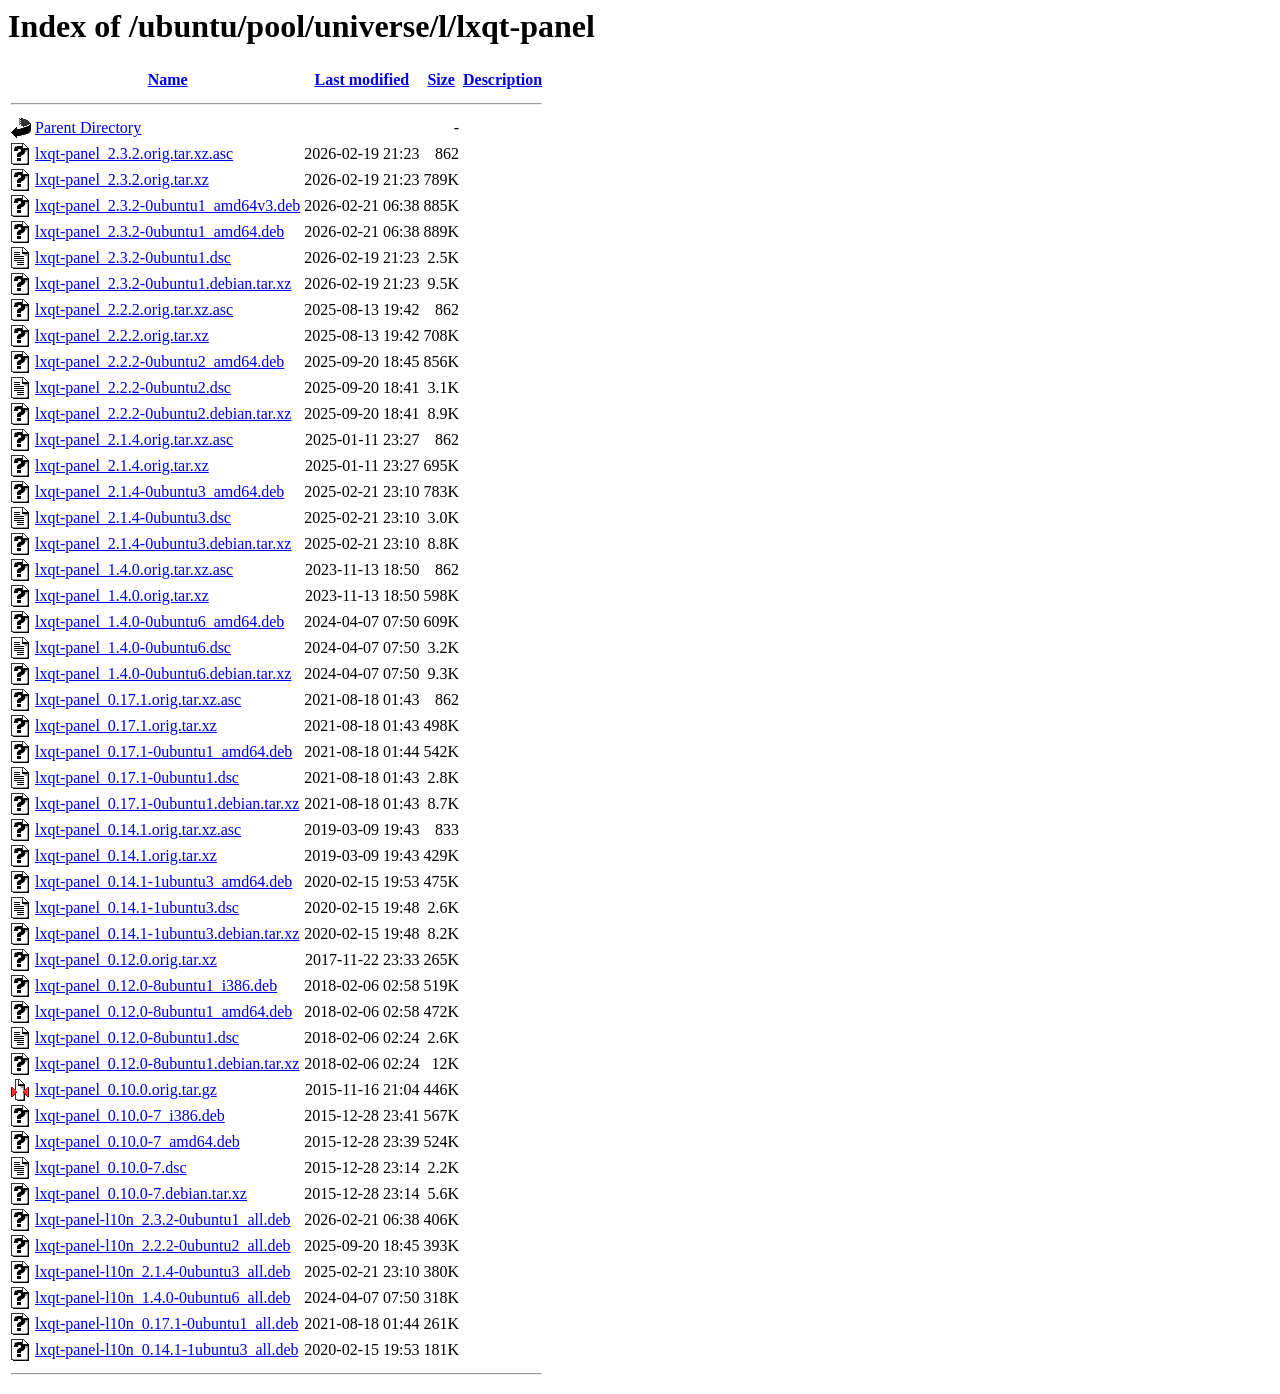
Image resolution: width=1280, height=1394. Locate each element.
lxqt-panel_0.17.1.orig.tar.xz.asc (138, 699)
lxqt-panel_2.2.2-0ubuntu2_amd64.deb (159, 361)
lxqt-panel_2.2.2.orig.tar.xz (122, 335)
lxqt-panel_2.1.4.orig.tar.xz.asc (134, 439)
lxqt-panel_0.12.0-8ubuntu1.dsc (137, 1037)
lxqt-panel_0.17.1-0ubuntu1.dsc (137, 777)
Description (502, 79)
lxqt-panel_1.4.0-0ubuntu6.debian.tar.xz (163, 673)
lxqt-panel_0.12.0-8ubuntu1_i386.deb (156, 985)
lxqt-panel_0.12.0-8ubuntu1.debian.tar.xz (167, 1063)
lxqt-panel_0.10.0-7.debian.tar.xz (141, 1193)
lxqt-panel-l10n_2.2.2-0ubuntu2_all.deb (163, 1245)
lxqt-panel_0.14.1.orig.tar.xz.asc (138, 829)
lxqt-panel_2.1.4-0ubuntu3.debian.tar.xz (163, 543)
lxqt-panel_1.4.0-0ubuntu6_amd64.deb (159, 621)
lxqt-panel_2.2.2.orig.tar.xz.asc (134, 309)
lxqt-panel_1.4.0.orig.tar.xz (122, 595)
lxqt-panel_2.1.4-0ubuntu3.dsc (133, 517)
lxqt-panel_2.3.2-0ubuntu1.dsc (133, 257)
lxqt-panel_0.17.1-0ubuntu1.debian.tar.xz (167, 803)
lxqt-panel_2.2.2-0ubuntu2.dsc (133, 387)
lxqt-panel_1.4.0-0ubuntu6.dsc (133, 647)
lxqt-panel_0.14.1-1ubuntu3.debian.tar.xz (167, 933)
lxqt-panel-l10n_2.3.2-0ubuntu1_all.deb (163, 1219)
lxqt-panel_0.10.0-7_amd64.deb (137, 1141)
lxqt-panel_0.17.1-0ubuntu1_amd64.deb (163, 751)
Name (168, 79)
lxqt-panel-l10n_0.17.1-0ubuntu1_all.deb (167, 1323)
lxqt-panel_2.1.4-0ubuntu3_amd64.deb (159, 491)
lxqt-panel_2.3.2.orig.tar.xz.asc (134, 153)
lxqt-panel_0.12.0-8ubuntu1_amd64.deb (163, 1011)
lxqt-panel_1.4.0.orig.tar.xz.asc (134, 569)
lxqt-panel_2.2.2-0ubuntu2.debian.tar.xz (163, 413)
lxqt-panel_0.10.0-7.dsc (111, 1167)
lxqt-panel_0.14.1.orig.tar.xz (126, 855)
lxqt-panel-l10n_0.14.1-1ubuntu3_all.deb (167, 1349)
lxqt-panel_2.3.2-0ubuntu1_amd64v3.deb (167, 205)
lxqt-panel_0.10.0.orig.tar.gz (126, 1089)
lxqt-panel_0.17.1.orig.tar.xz (126, 725)
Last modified (362, 79)
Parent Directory (88, 127)
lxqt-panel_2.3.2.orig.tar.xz (122, 179)
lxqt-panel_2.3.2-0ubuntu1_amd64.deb (159, 231)
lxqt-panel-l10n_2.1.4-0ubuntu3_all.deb (163, 1271)
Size (441, 79)
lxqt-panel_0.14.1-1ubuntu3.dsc (137, 907)
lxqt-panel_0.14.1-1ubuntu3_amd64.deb (163, 881)
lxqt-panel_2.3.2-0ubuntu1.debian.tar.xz (163, 283)
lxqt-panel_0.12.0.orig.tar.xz (126, 959)
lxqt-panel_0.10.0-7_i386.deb (130, 1115)
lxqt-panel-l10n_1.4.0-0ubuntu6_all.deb (163, 1297)
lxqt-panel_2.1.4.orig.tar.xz (122, 465)
